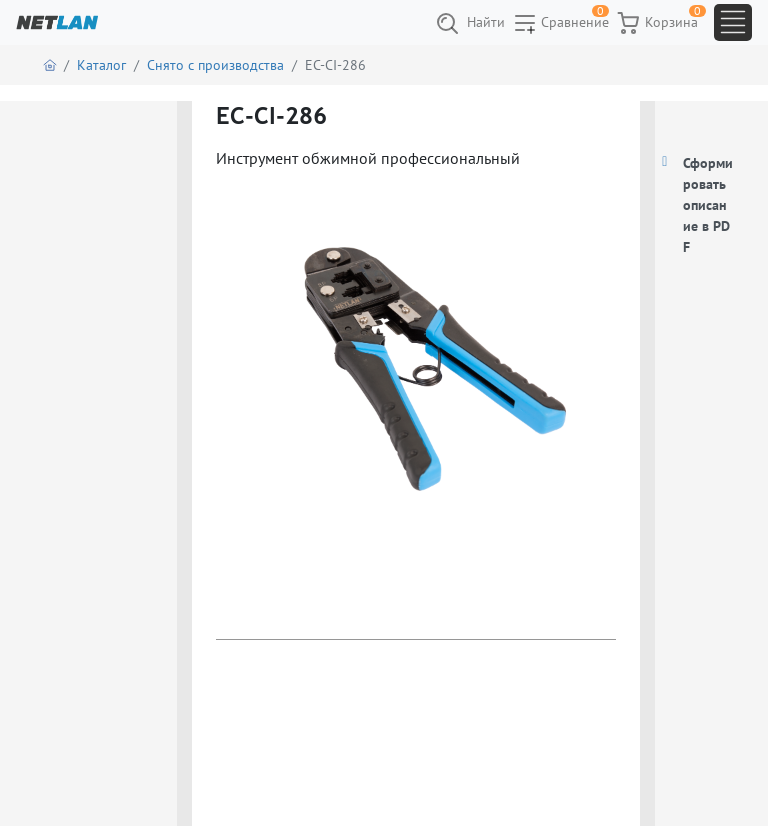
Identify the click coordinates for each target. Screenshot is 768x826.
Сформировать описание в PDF (708, 205)
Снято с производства (215, 65)
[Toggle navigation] (733, 22)
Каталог (101, 65)
